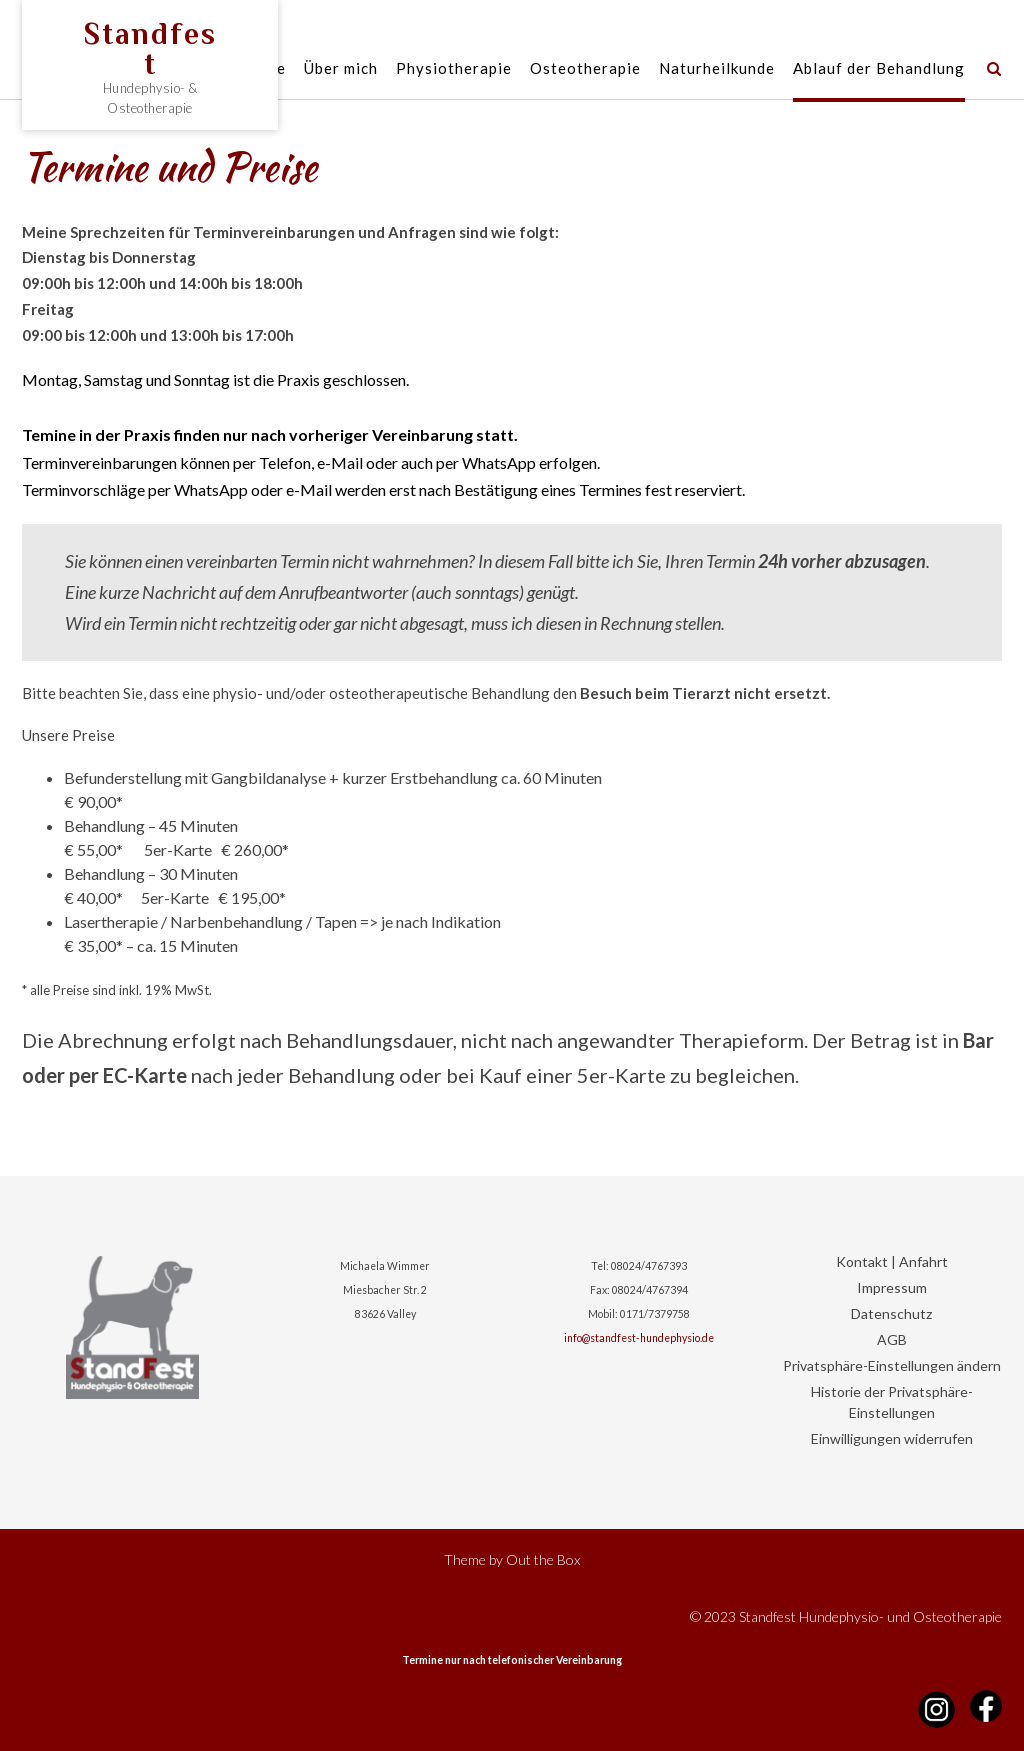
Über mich (341, 69)
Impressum (892, 1287)
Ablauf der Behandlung (879, 69)
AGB (892, 1339)
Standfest (150, 49)
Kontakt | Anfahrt (892, 1261)
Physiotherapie (454, 69)
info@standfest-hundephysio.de (639, 1338)
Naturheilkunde (717, 69)
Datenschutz (891, 1313)
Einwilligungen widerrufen (892, 1438)
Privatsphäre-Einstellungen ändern (892, 1365)
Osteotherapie (585, 69)
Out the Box (543, 1559)
